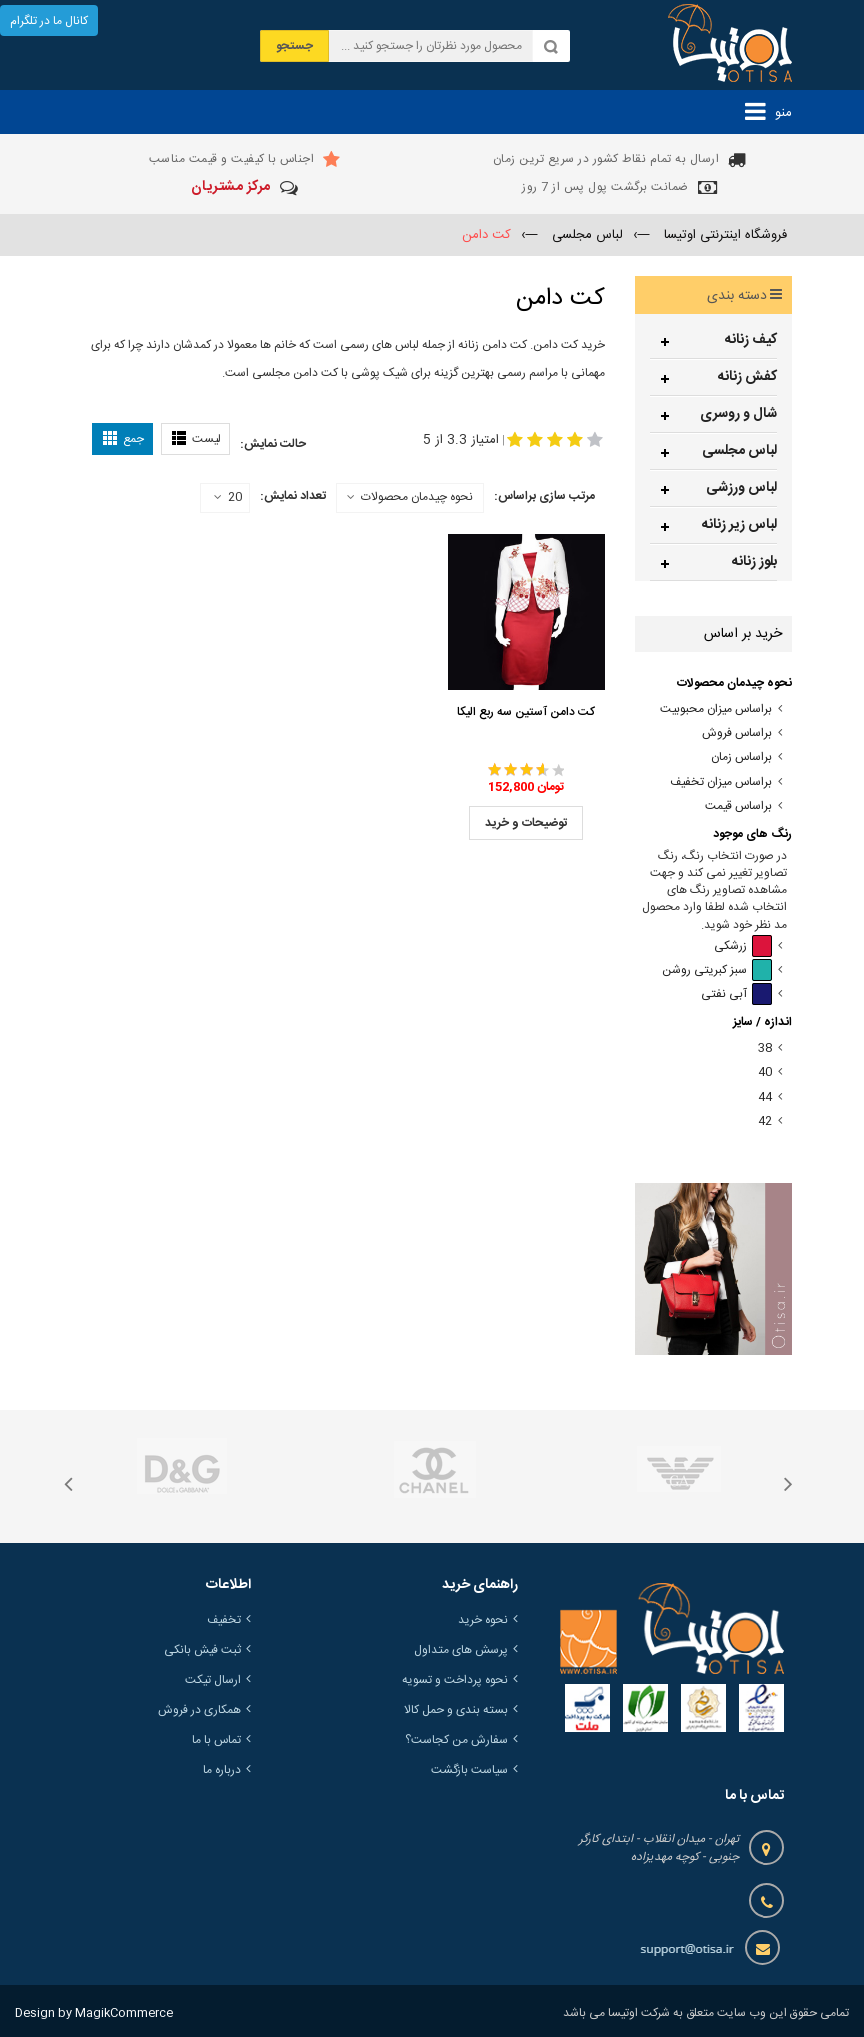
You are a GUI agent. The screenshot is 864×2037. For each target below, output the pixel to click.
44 (765, 1097)
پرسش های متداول (461, 1650)
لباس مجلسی (739, 451)
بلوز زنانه (754, 562)
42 (765, 1121)
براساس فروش (737, 733)
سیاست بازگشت (469, 1770)
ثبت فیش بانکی (202, 1650)
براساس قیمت (738, 806)
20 (228, 498)
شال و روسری (738, 414)
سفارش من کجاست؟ (456, 1740)
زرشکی (743, 946)
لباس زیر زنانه (739, 525)
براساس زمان (741, 757)
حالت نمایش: (273, 444)
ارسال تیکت (213, 1680)
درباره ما (222, 1770)
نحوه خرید (483, 1620)
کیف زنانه (751, 340)
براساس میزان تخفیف (721, 782)
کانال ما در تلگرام (49, 21)
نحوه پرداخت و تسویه (455, 1680)
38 (765, 1048)
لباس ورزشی (741, 488)
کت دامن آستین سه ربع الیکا (526, 712)
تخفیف (224, 1620)
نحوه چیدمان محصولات (417, 497)
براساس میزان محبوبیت (716, 709)
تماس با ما (216, 1740)
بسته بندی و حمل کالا (456, 1710)
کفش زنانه (747, 377)
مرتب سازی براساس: (544, 496)
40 (765, 1072)
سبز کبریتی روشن (717, 970)
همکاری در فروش (199, 1710)
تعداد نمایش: (293, 496)
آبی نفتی (736, 994)
